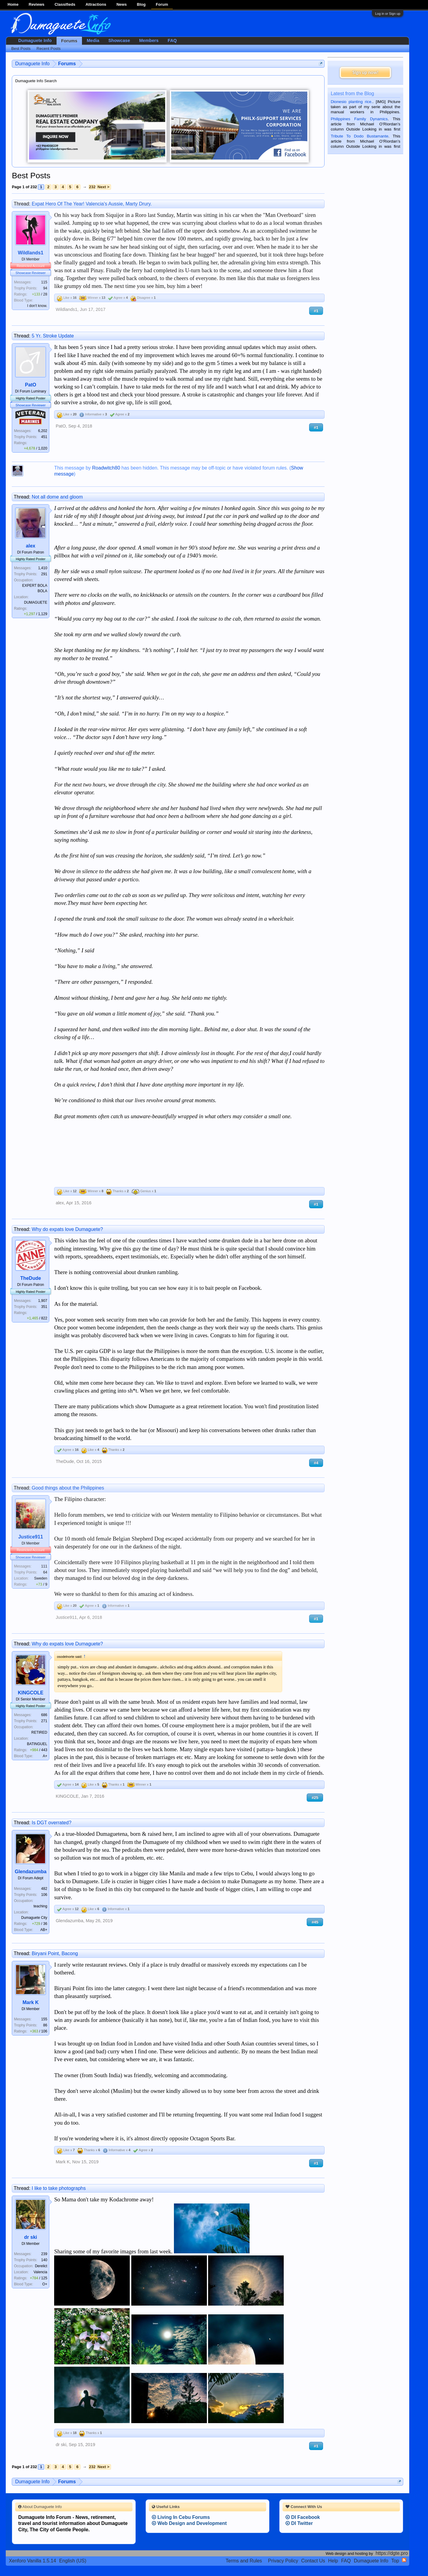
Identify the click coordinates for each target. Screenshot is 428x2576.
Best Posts (21, 48)
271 (44, 1721)
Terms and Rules (244, 2560)
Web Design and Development (189, 2523)
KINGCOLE (30, 1692)
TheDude (30, 1278)
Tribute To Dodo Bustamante (359, 136)
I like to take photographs (59, 2188)
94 (45, 288)
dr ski (30, 2237)
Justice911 (30, 1536)
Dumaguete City (34, 1918)
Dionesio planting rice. (351, 101)
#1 (316, 310)
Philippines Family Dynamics (359, 119)
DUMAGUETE (35, 602)
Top (395, 2560)
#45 (315, 1922)
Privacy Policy (283, 2560)
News (121, 4)
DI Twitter (299, 2523)
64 (45, 1572)
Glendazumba (31, 1871)
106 (44, 1895)
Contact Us (313, 2560)
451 (44, 437)
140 (44, 2260)
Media (93, 40)
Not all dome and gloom (57, 496)
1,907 (42, 1301)
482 (44, 1889)
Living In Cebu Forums (181, 2517)
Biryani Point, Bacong (55, 1953)
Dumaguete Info (35, 40)
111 (44, 1566)
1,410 (42, 568)
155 (44, 2019)
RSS (404, 2560)
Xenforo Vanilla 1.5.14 (32, 2560)
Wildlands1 (30, 252)
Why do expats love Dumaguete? (67, 1229)
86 (45, 2025)
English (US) (72, 2560)
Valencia (40, 2272)
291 (44, 574)
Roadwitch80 (106, 467)
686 (44, 1715)
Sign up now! (365, 72)
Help (333, 2560)
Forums (69, 40)
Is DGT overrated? (51, 1822)
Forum (162, 4)
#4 (316, 1463)
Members (148, 40)
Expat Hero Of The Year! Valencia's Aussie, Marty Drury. (92, 203)
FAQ (172, 40)
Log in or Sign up (387, 13)
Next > (103, 187)
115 (44, 282)
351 (44, 1307)
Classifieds (64, 4)
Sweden (40, 1578)
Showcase (119, 40)
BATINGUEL (37, 1744)
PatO (30, 384)
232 (92, 187)
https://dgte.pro (392, 2553)
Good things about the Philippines (68, 1487)
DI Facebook (303, 2517)
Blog (141, 4)
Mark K (30, 2002)
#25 (315, 1797)
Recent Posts (48, 48)
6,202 (42, 431)
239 (44, 2254)
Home (13, 4)
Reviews (36, 4)
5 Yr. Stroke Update (53, 335)
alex (30, 545)
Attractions (96, 4)
